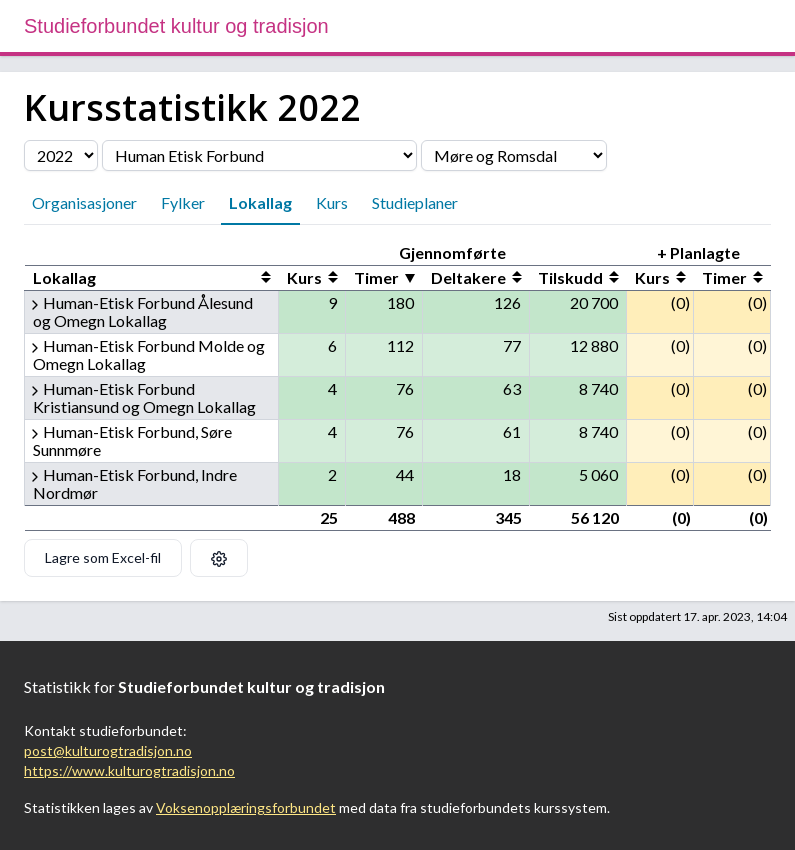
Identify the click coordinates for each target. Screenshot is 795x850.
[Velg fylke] (514, 155)
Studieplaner (415, 202)
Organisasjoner (84, 202)
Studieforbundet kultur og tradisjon (176, 26)
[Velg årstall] (61, 155)
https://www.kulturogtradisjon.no (129, 770)
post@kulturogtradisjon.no (108, 750)
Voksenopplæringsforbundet (246, 807)
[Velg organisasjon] (259, 155)
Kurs (332, 202)
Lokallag (260, 202)
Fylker (183, 202)
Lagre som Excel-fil (103, 557)
